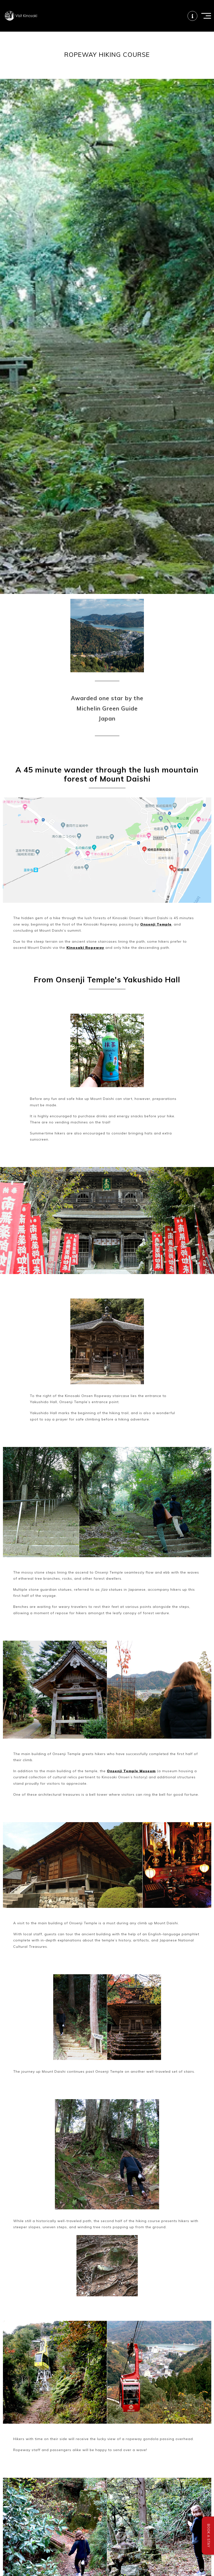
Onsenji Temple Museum (131, 1771)
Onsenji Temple (156, 924)
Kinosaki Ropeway (85, 947)
